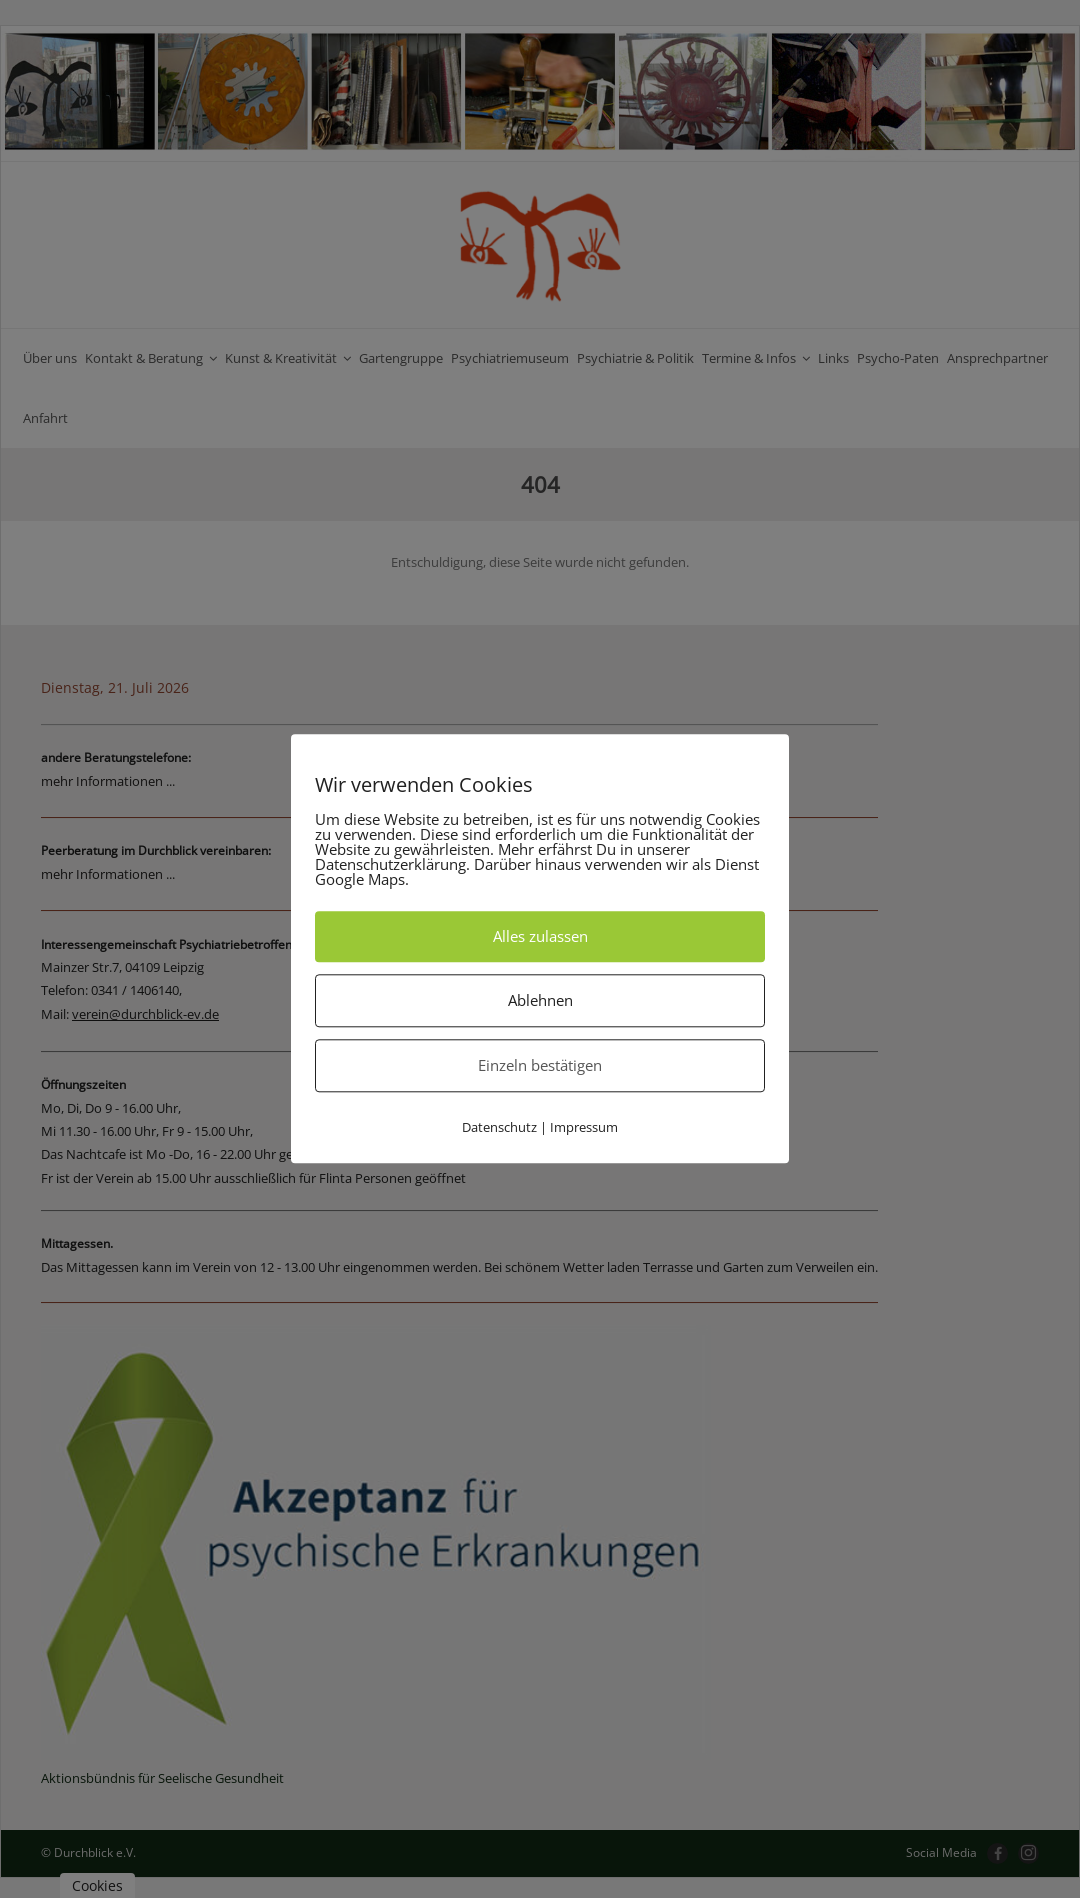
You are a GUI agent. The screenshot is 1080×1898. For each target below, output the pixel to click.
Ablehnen (540, 1000)
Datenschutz (499, 1127)
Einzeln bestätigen (540, 1065)
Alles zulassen (540, 936)
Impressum (584, 1127)
